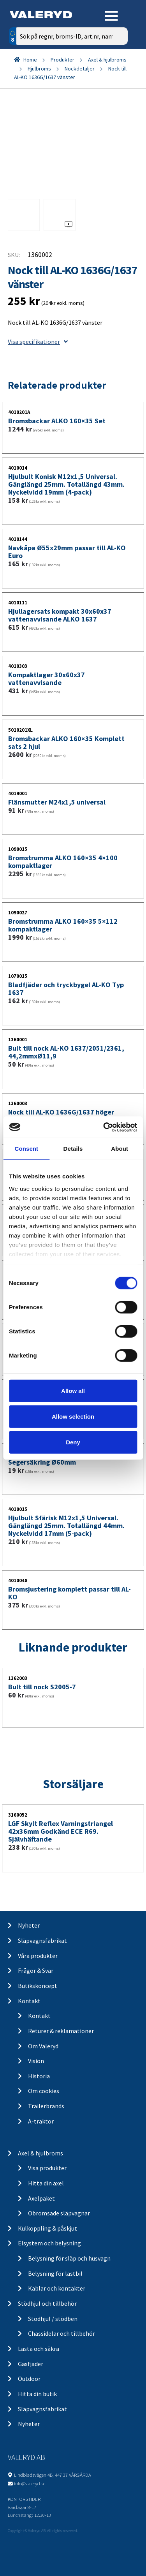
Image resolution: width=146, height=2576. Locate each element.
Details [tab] (73, 1148)
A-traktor (41, 2121)
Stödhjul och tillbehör (47, 2303)
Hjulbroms (39, 68)
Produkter (62, 59)
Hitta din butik (37, 2394)
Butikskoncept (37, 1986)
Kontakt (29, 2001)
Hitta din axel (46, 2183)
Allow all (73, 1390)
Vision (36, 2061)
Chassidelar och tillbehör (61, 2333)
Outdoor (29, 2378)
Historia (39, 2076)
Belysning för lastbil (55, 2273)
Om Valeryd (43, 2046)
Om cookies (43, 2091)
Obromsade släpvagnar (59, 2213)
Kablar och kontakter (56, 2288)
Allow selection (73, 1416)
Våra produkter (38, 1956)
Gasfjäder (30, 2364)
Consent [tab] (26, 1148)
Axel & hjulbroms (107, 59)
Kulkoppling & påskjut (47, 2228)
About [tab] (119, 1148)
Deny (73, 1442)
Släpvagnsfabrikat (42, 1940)
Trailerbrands (46, 2106)
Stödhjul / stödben (52, 2318)
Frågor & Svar (35, 1970)
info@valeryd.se (29, 2483)
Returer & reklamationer (61, 2031)
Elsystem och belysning (49, 2243)
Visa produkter (47, 2168)
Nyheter (29, 1925)
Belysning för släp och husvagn (69, 2258)
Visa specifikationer (38, 341)
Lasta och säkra (38, 2348)
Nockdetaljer (80, 68)
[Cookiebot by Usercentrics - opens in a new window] (104, 1127)
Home (30, 59)
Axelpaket (41, 2198)
